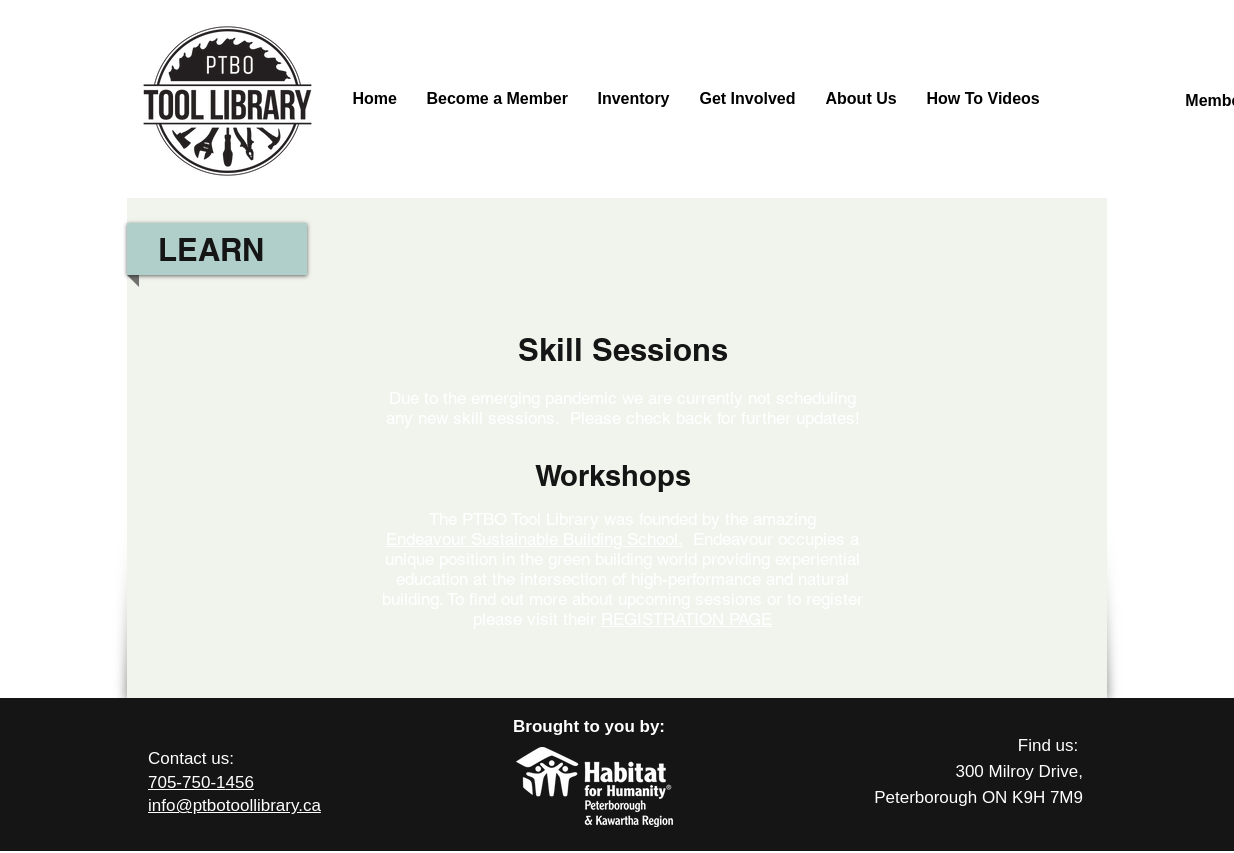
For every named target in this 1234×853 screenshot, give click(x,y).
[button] (861, 99)
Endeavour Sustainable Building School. (534, 539)
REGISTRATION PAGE (686, 619)
